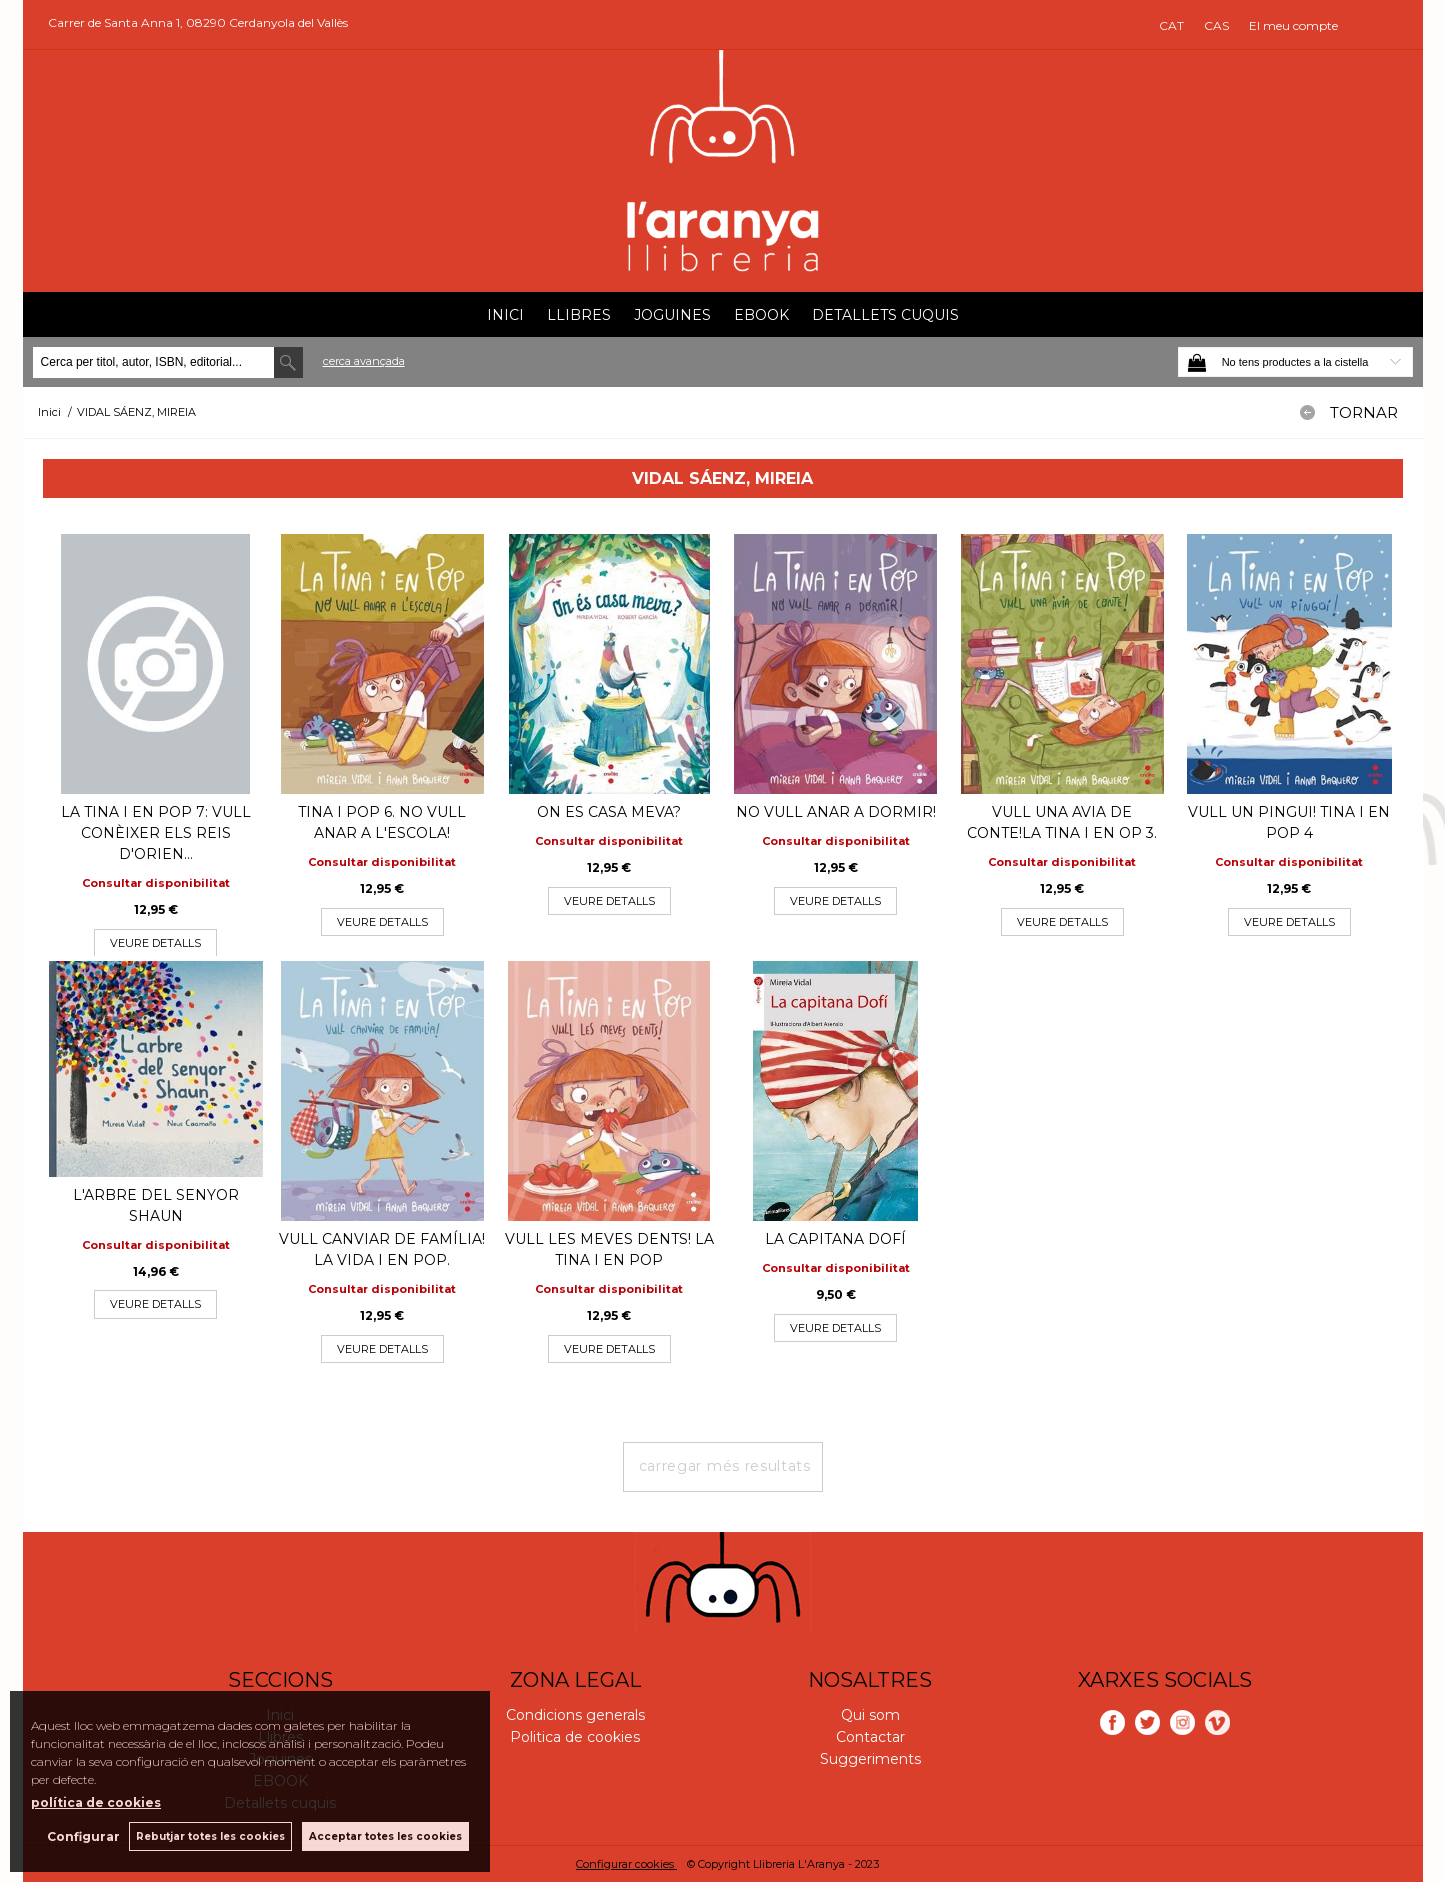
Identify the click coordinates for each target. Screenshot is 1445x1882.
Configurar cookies (626, 1864)
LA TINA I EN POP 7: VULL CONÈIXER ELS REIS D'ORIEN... (156, 833)
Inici (505, 315)
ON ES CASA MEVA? (609, 812)
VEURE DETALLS (155, 943)
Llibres (579, 315)
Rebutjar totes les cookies (210, 1836)
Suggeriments (870, 1759)
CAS (1216, 25)
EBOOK (761, 315)
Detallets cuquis (885, 315)
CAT (1171, 25)
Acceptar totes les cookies (385, 1836)
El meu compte (1293, 25)
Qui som (870, 1715)
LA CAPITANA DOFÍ (835, 1239)
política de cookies (96, 1802)
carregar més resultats (725, 1466)
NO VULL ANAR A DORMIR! (836, 812)
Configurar (82, 1836)
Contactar (870, 1737)
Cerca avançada (364, 361)
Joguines (672, 315)
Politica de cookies (575, 1737)
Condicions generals (575, 1715)
